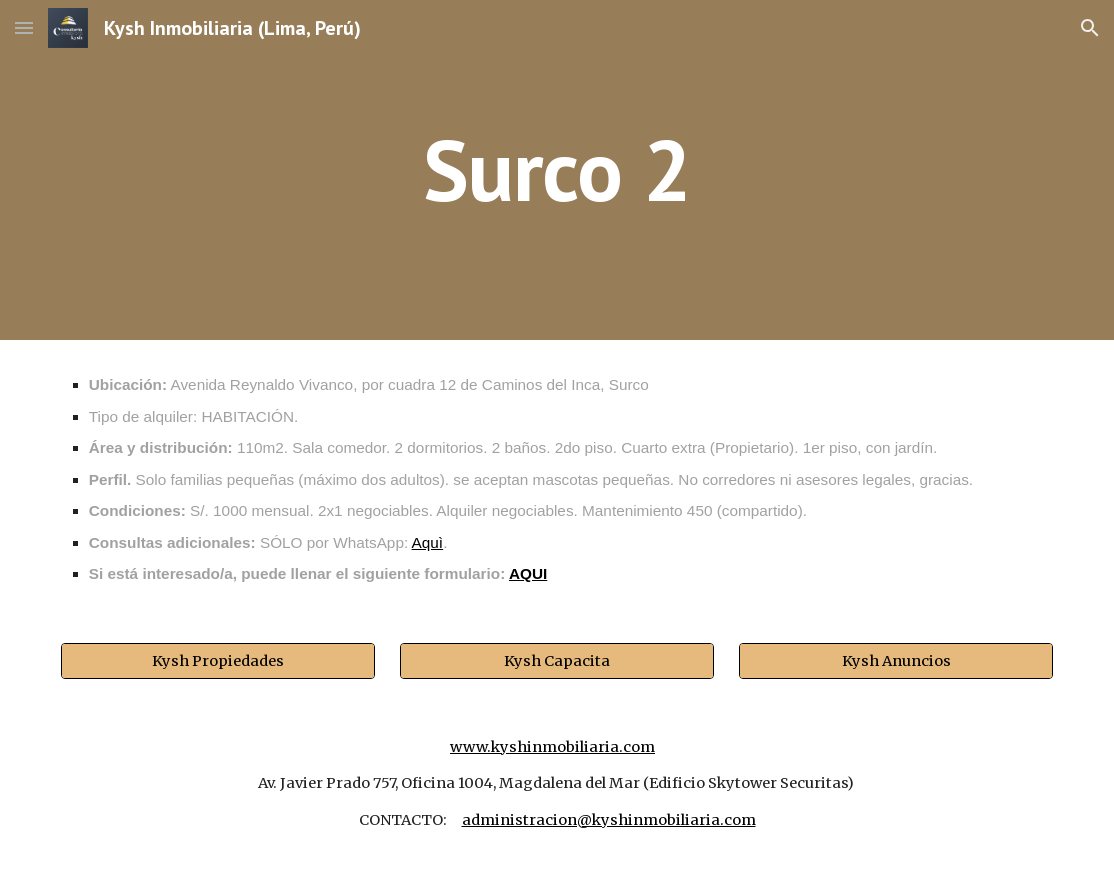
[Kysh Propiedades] (218, 660)
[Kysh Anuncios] (896, 660)
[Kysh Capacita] (557, 660)
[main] (556, 169)
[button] (24, 27)
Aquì (428, 542)
